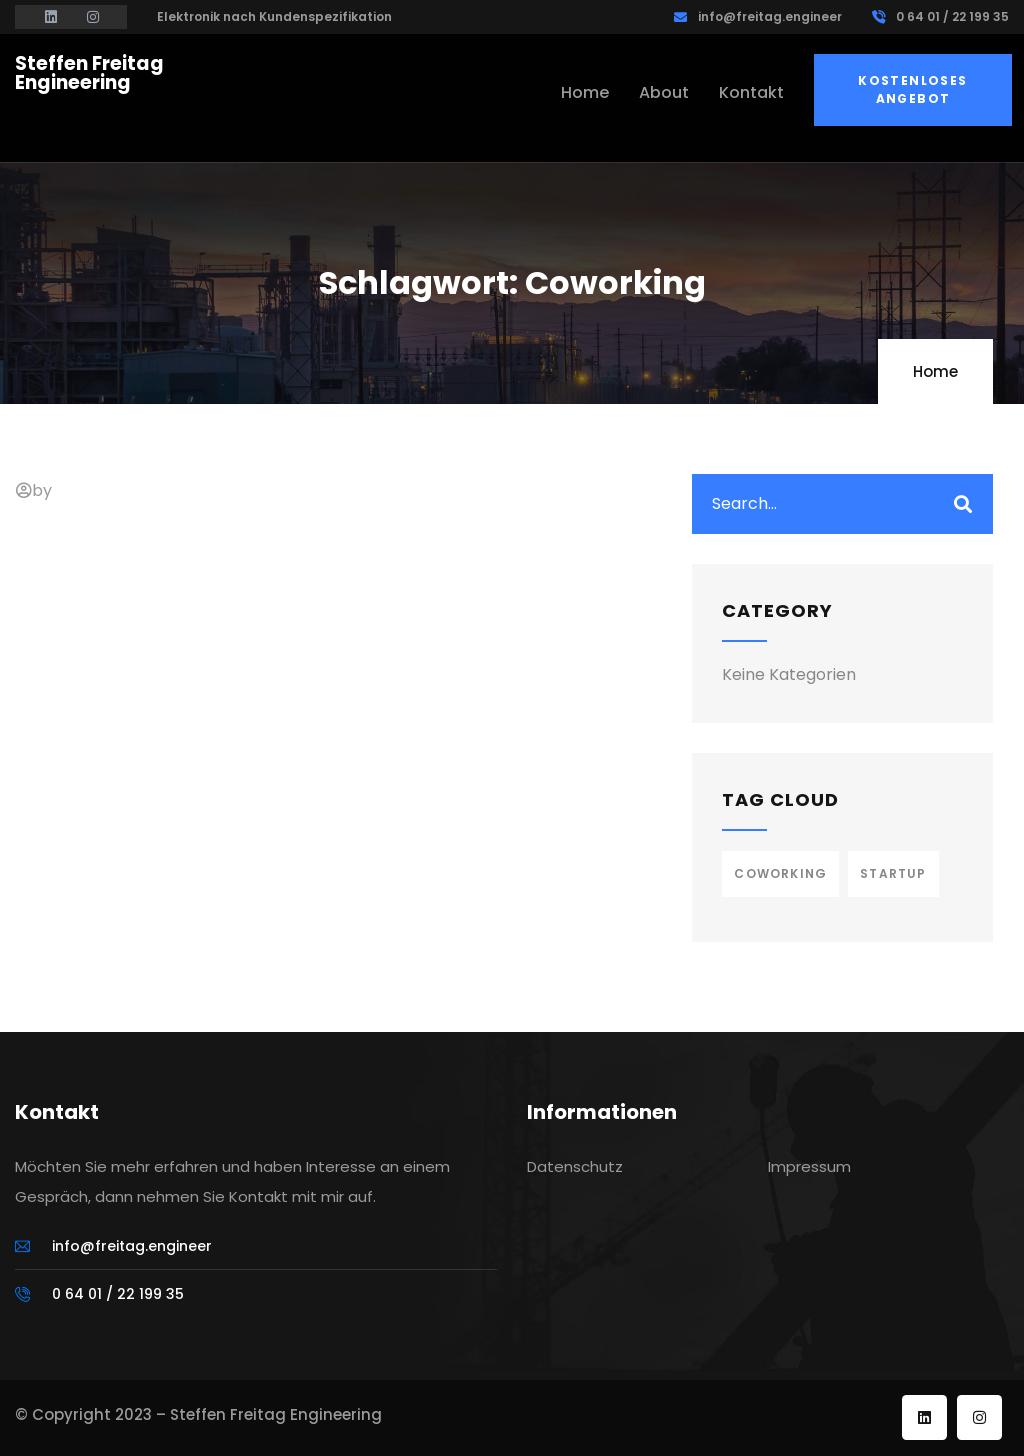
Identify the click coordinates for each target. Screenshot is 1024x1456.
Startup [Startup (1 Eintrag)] (893, 873)
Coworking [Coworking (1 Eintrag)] (780, 873)
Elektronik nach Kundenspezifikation (274, 16)
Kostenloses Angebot (912, 89)
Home (935, 371)
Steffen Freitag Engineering (89, 73)
